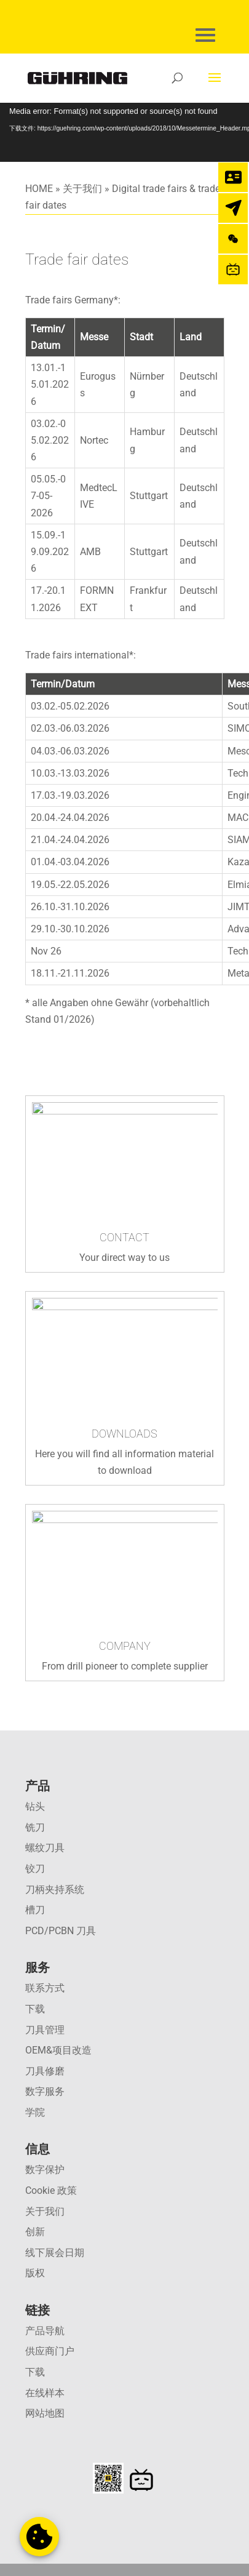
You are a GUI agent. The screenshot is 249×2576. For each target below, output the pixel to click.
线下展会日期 (54, 2252)
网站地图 (45, 2413)
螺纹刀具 (45, 1848)
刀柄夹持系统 (54, 1889)
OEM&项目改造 (58, 2050)
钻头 (35, 1806)
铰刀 (35, 1868)
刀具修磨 (45, 2071)
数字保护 (45, 2169)
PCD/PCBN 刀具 (60, 1931)
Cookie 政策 (51, 2190)
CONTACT (124, 1237)
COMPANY (125, 1645)
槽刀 (35, 1910)
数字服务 (45, 2091)
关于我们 (82, 188)
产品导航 (45, 2331)
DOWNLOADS (124, 1433)
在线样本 (45, 2393)
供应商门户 (49, 2351)
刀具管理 (45, 2030)
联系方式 (45, 1988)
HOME (39, 188)
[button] (39, 2536)
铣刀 (35, 1827)
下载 (35, 2009)
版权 (35, 2273)
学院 (35, 2112)
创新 (35, 2232)
